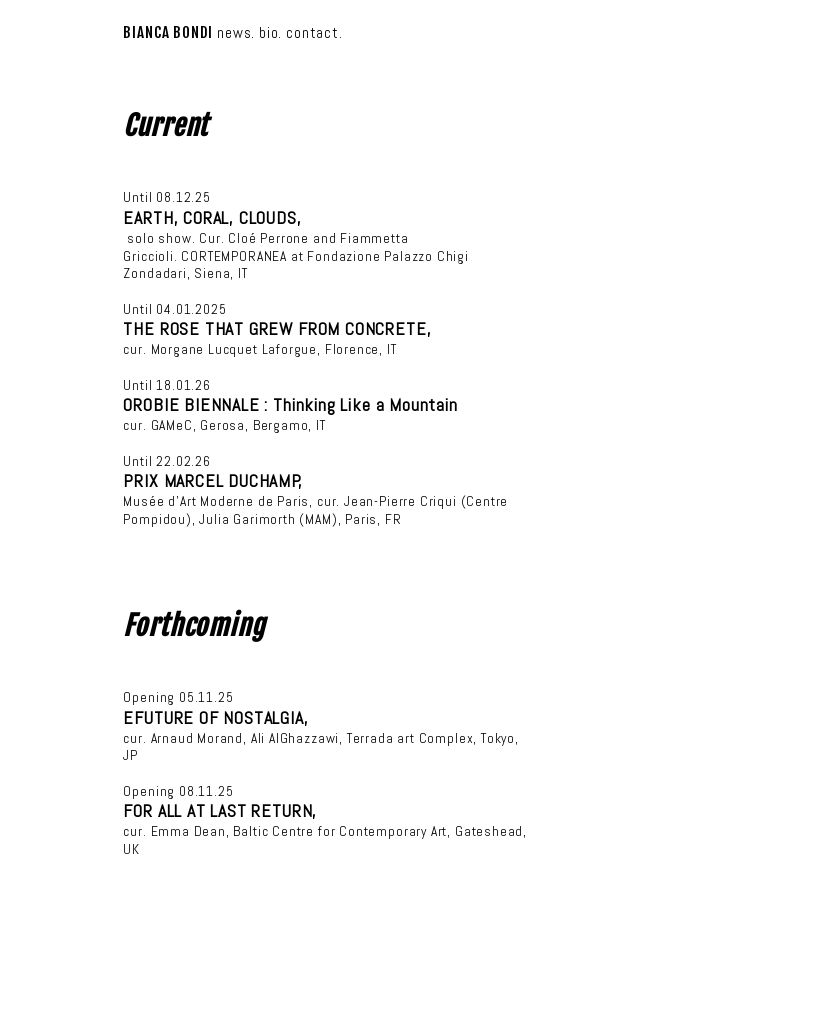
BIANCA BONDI (168, 32)
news (234, 32)
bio (268, 32)
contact (312, 32)
